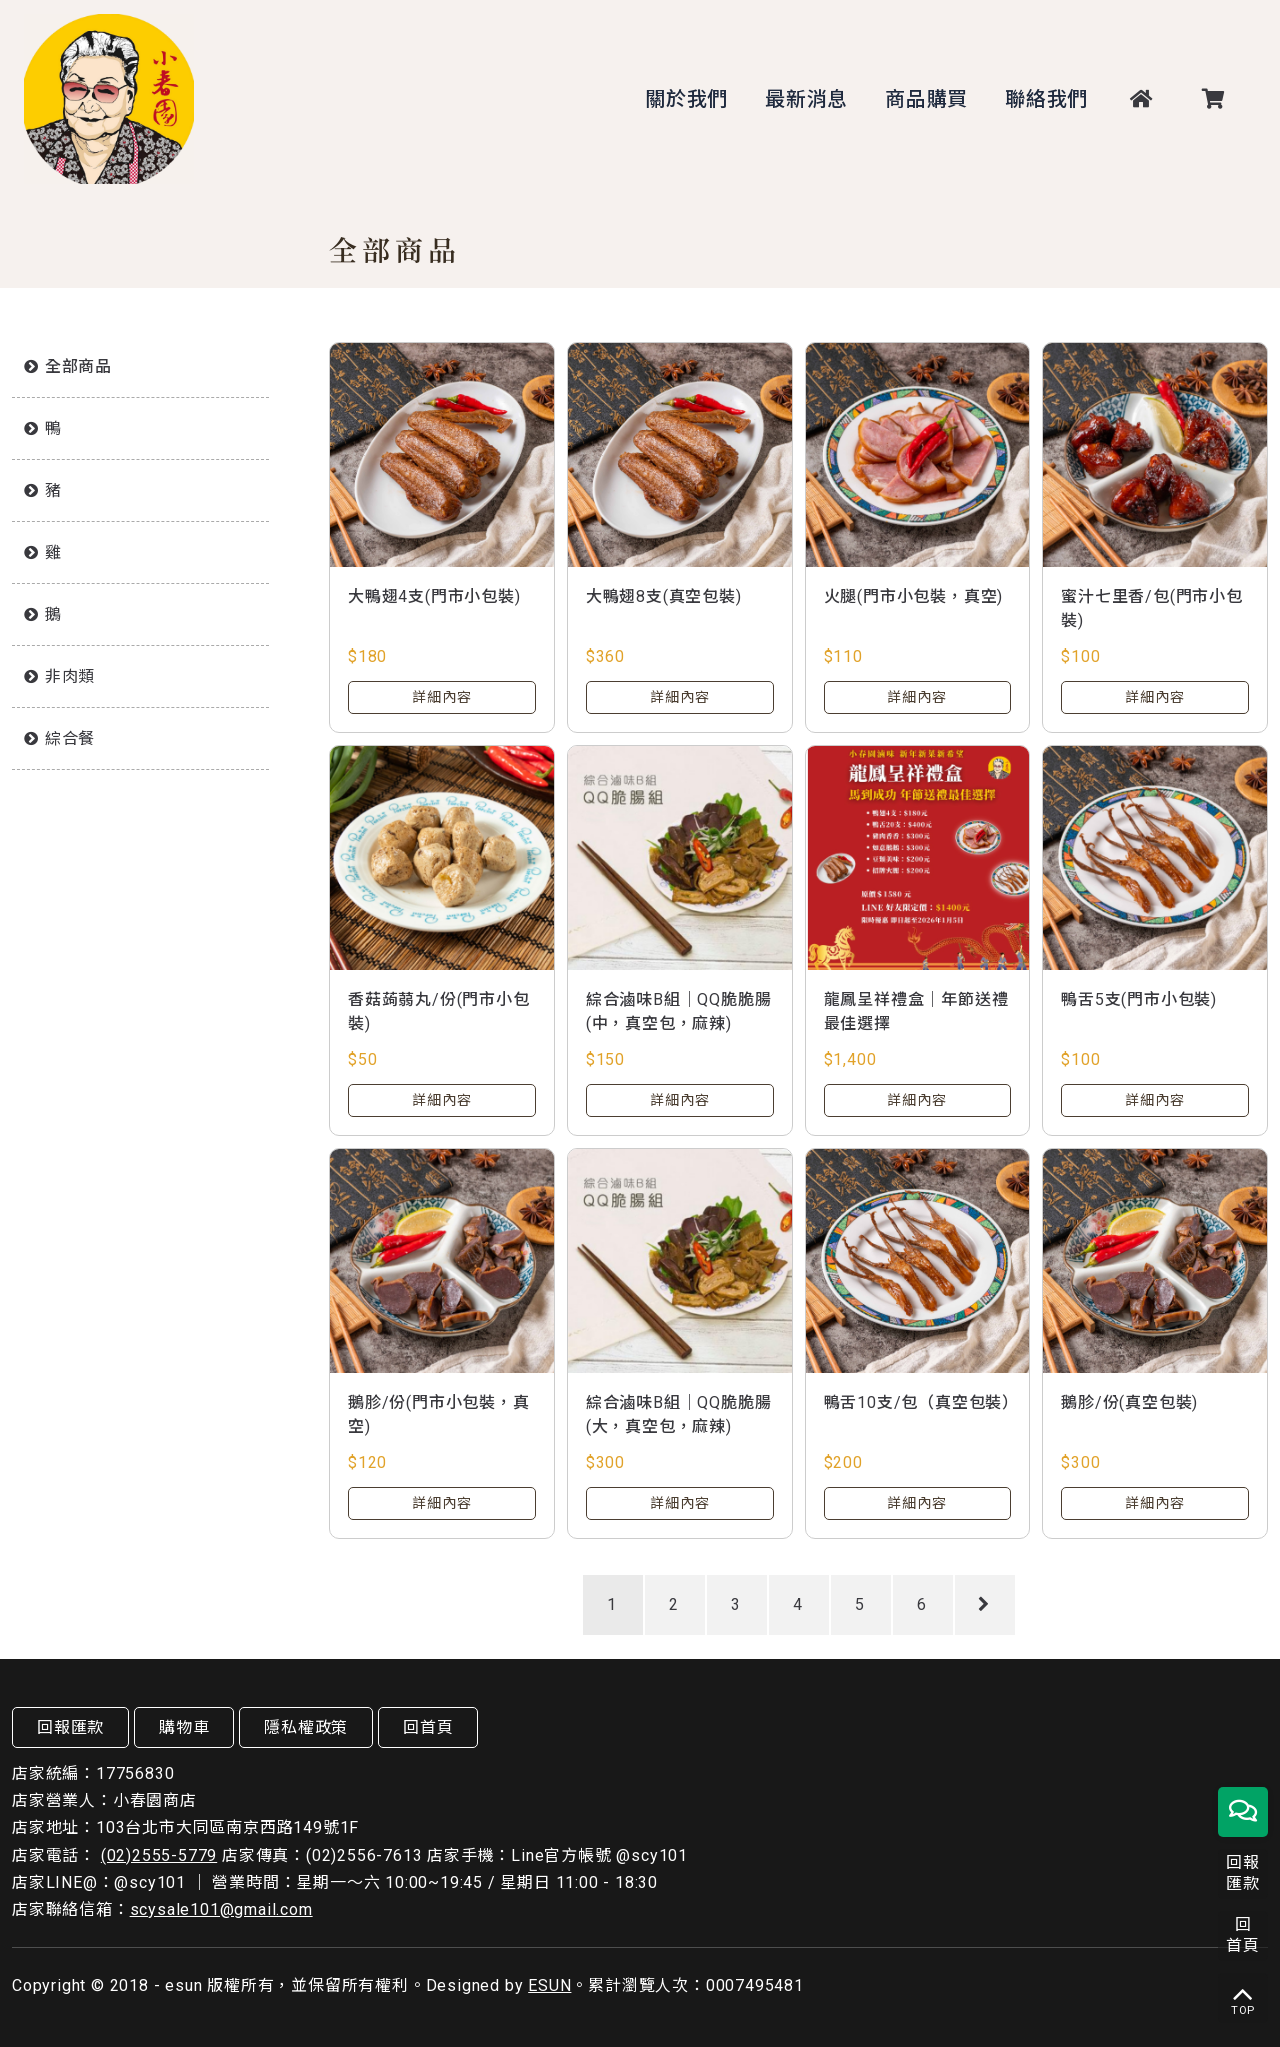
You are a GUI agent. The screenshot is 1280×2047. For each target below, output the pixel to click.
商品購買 (926, 99)
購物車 (184, 1727)
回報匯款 (70, 1727)
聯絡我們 (1046, 99)
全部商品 (78, 366)
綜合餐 (70, 738)
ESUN (549, 1985)
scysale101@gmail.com (221, 1909)
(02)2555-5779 (159, 1855)
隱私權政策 (306, 1727)
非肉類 (70, 676)
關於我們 (686, 99)
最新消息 (806, 99)
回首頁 (428, 1727)
